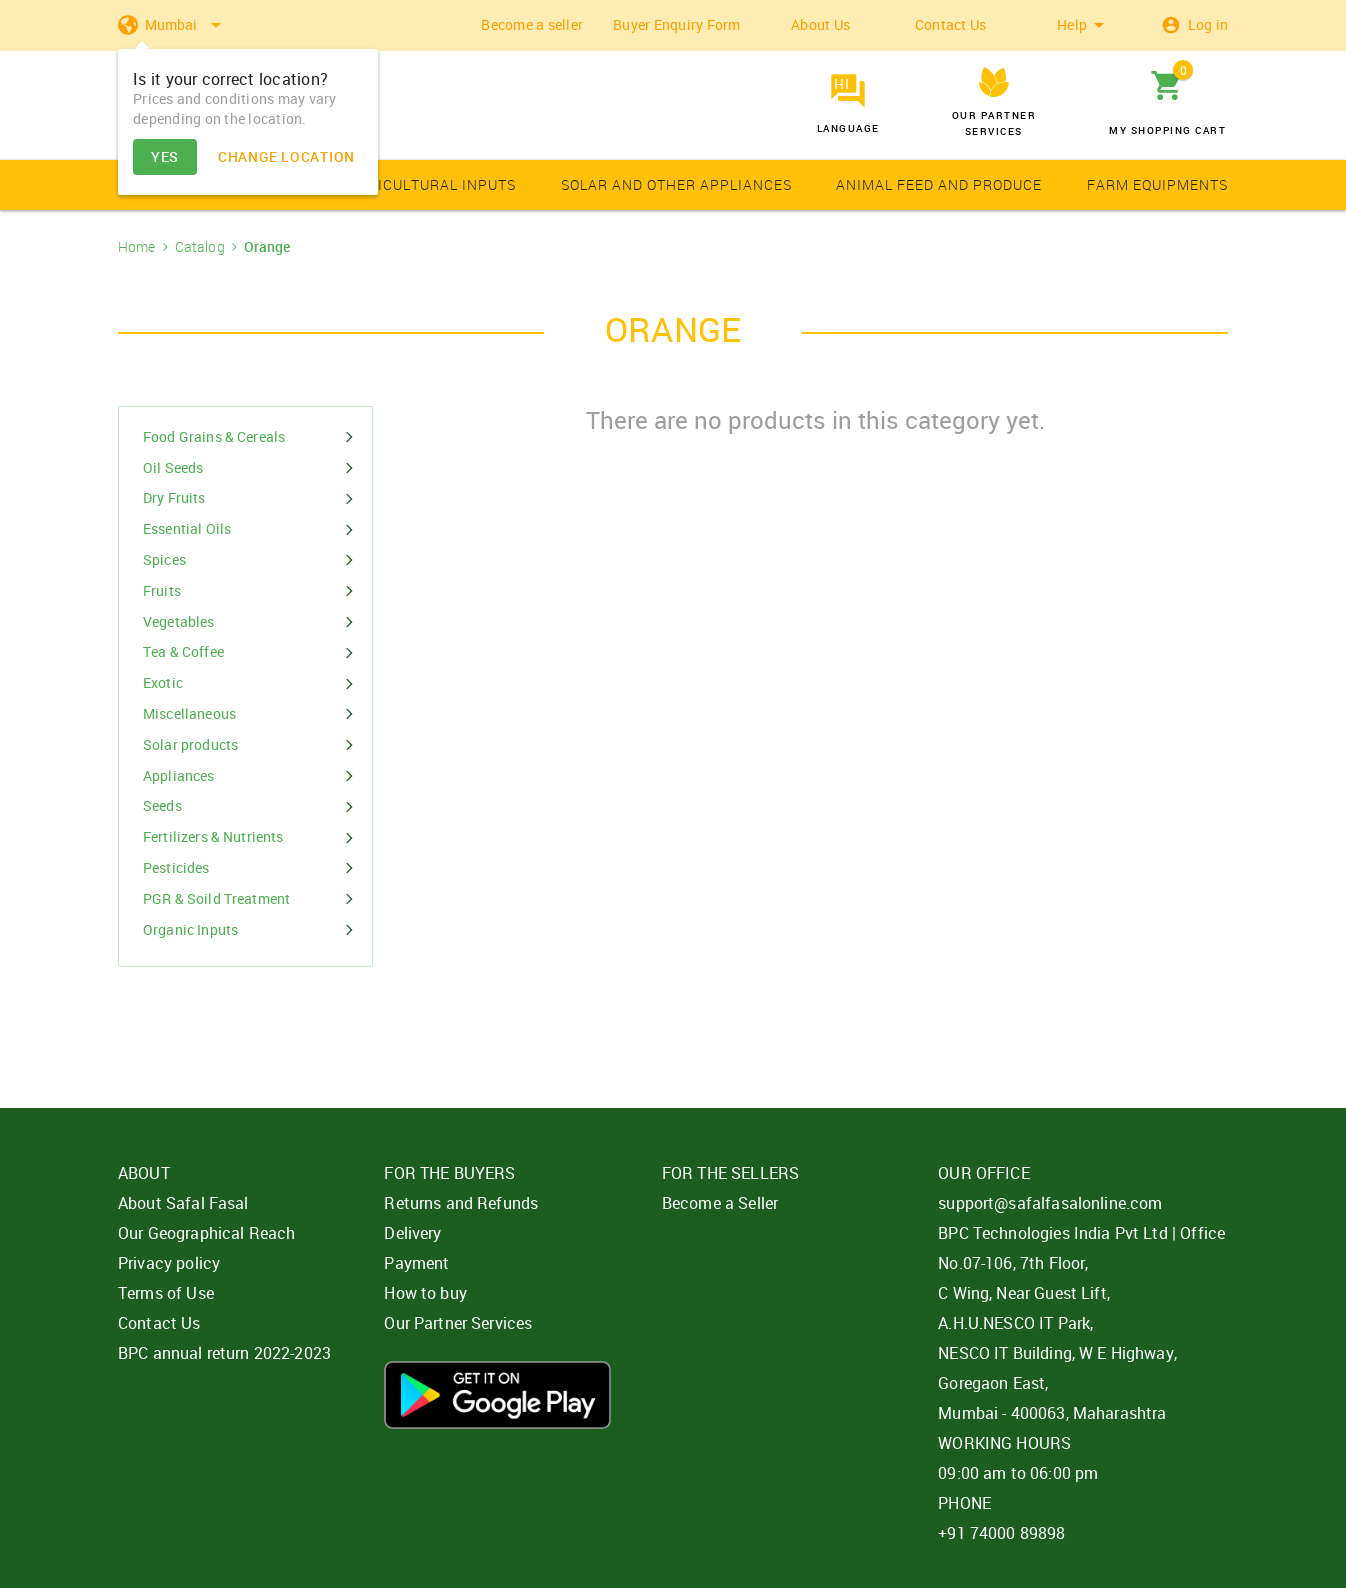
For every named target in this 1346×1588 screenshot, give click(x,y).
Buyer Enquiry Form (677, 24)
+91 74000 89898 (1001, 1533)
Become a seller (532, 24)
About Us (820, 24)
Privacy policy (169, 1263)
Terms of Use (166, 1293)
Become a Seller (720, 1203)
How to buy (425, 1293)
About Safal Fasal (183, 1203)
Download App (497, 1395)
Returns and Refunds (461, 1203)
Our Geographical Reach (206, 1233)
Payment (416, 1263)
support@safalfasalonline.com (1050, 1203)
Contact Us (951, 24)
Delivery (412, 1233)
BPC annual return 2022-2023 (224, 1353)
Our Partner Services (458, 1323)
